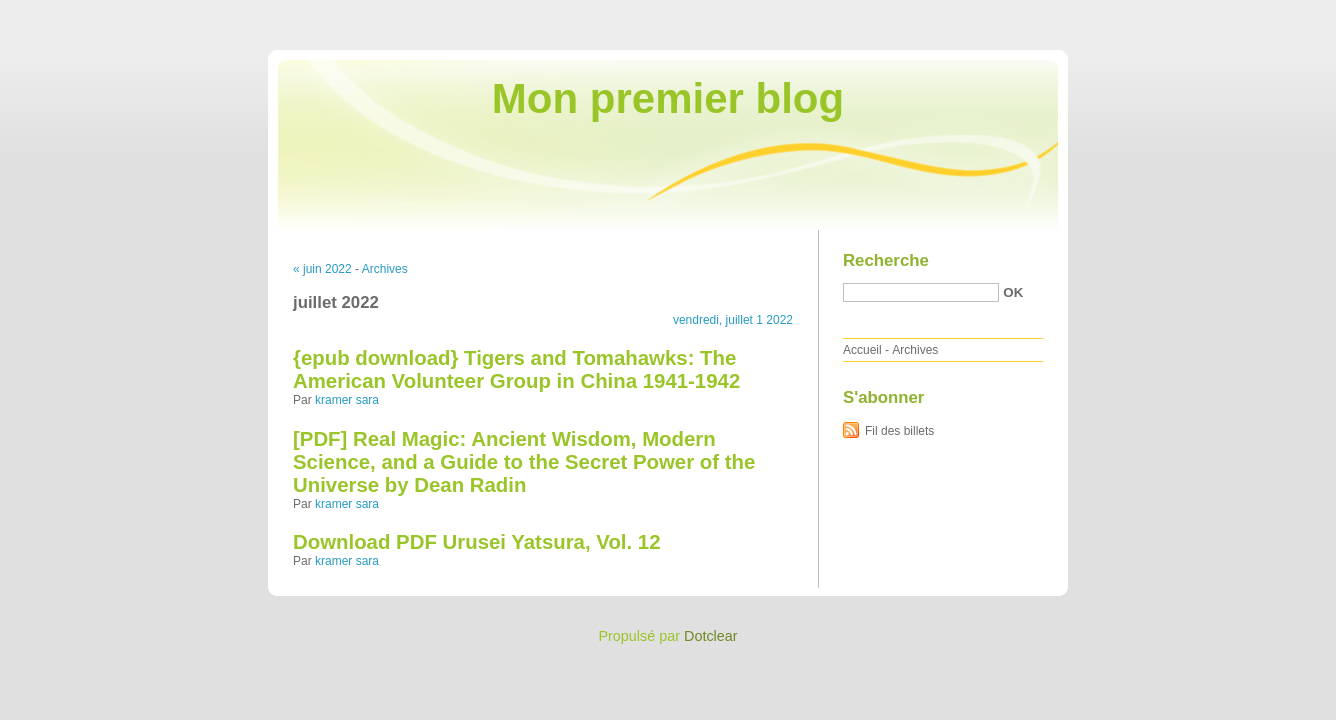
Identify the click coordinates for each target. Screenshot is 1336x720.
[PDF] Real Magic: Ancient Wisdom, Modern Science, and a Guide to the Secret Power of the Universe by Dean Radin (524, 462)
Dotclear (711, 636)
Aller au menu (1179, 14)
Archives (385, 269)
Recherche (886, 260)
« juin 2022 (322, 269)
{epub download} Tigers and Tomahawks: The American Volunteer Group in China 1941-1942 (516, 369)
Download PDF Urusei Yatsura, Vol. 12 (477, 542)
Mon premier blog (668, 98)
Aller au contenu (1090, 14)
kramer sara (347, 400)
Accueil (862, 350)
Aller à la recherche (1277, 14)
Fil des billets (899, 431)
